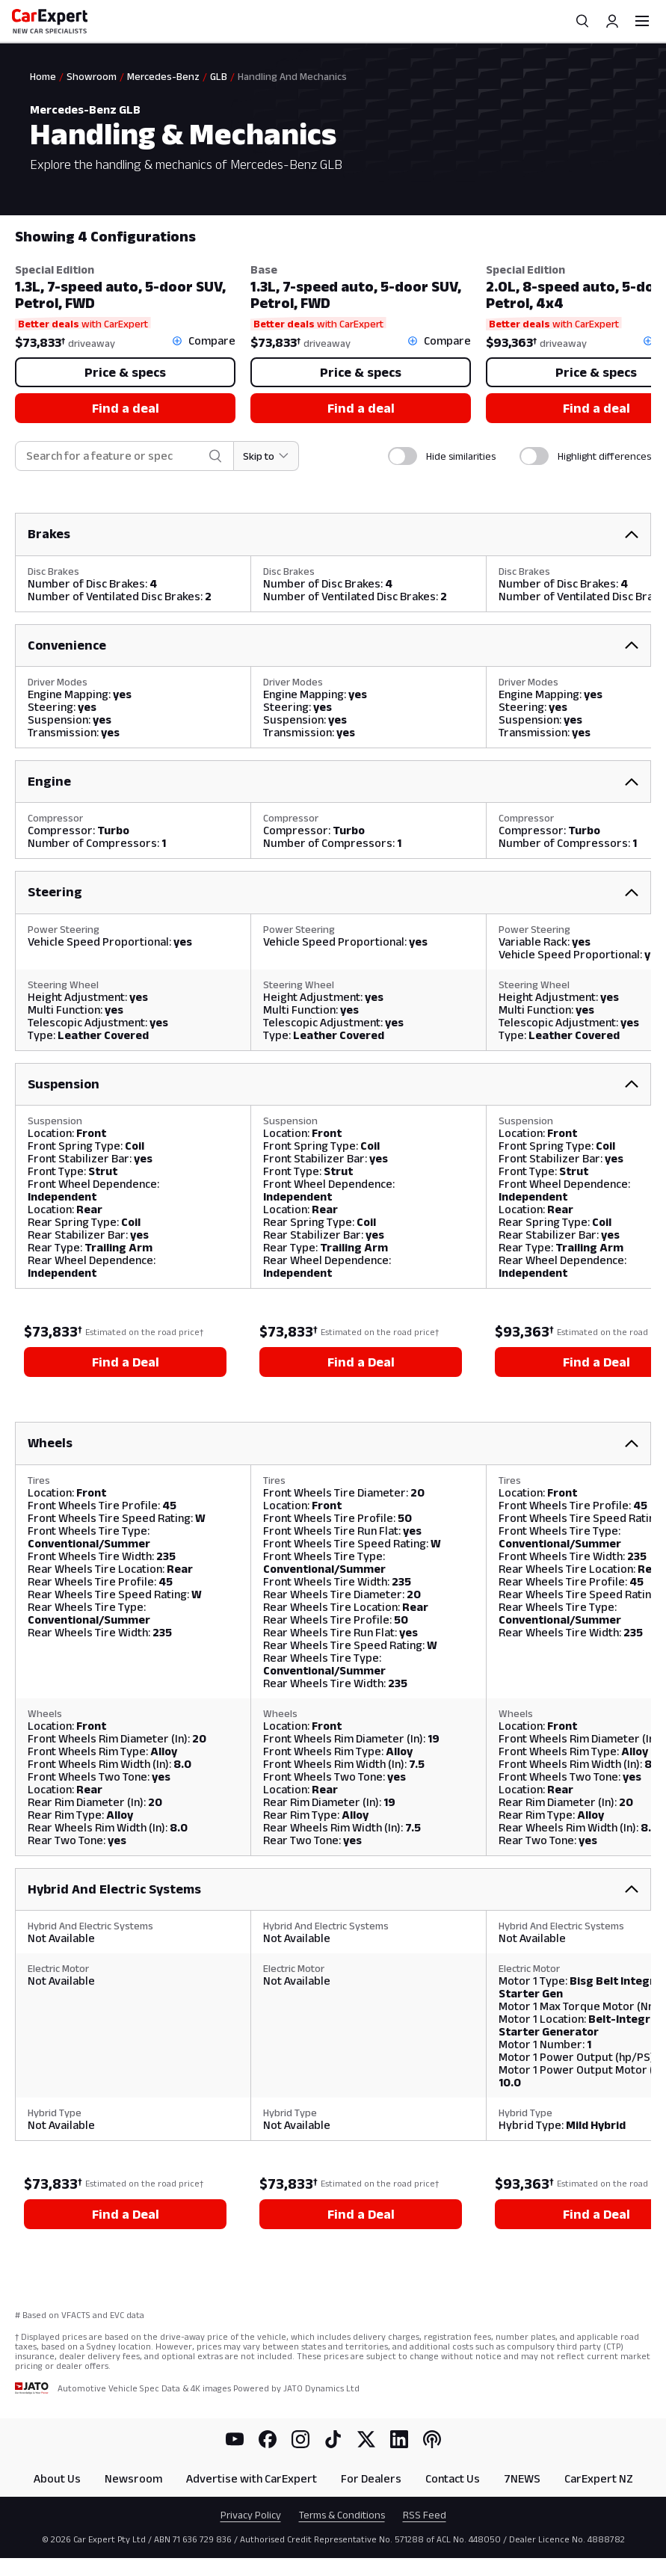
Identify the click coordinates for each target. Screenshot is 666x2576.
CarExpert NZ (598, 2478)
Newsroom (133, 2478)
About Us (57, 2478)
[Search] (582, 21)
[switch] (402, 456)
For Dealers (371, 2478)
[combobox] (114, 456)
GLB (218, 76)
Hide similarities (461, 456)
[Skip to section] (266, 456)
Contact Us (452, 2478)
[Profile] (612, 21)
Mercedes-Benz (163, 76)
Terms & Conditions (342, 2515)
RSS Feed (424, 2515)
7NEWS (522, 2478)
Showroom (92, 76)
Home (43, 76)
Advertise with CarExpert (251, 2478)
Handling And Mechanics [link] (292, 76)
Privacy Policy (251, 2515)
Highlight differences (604, 456)
